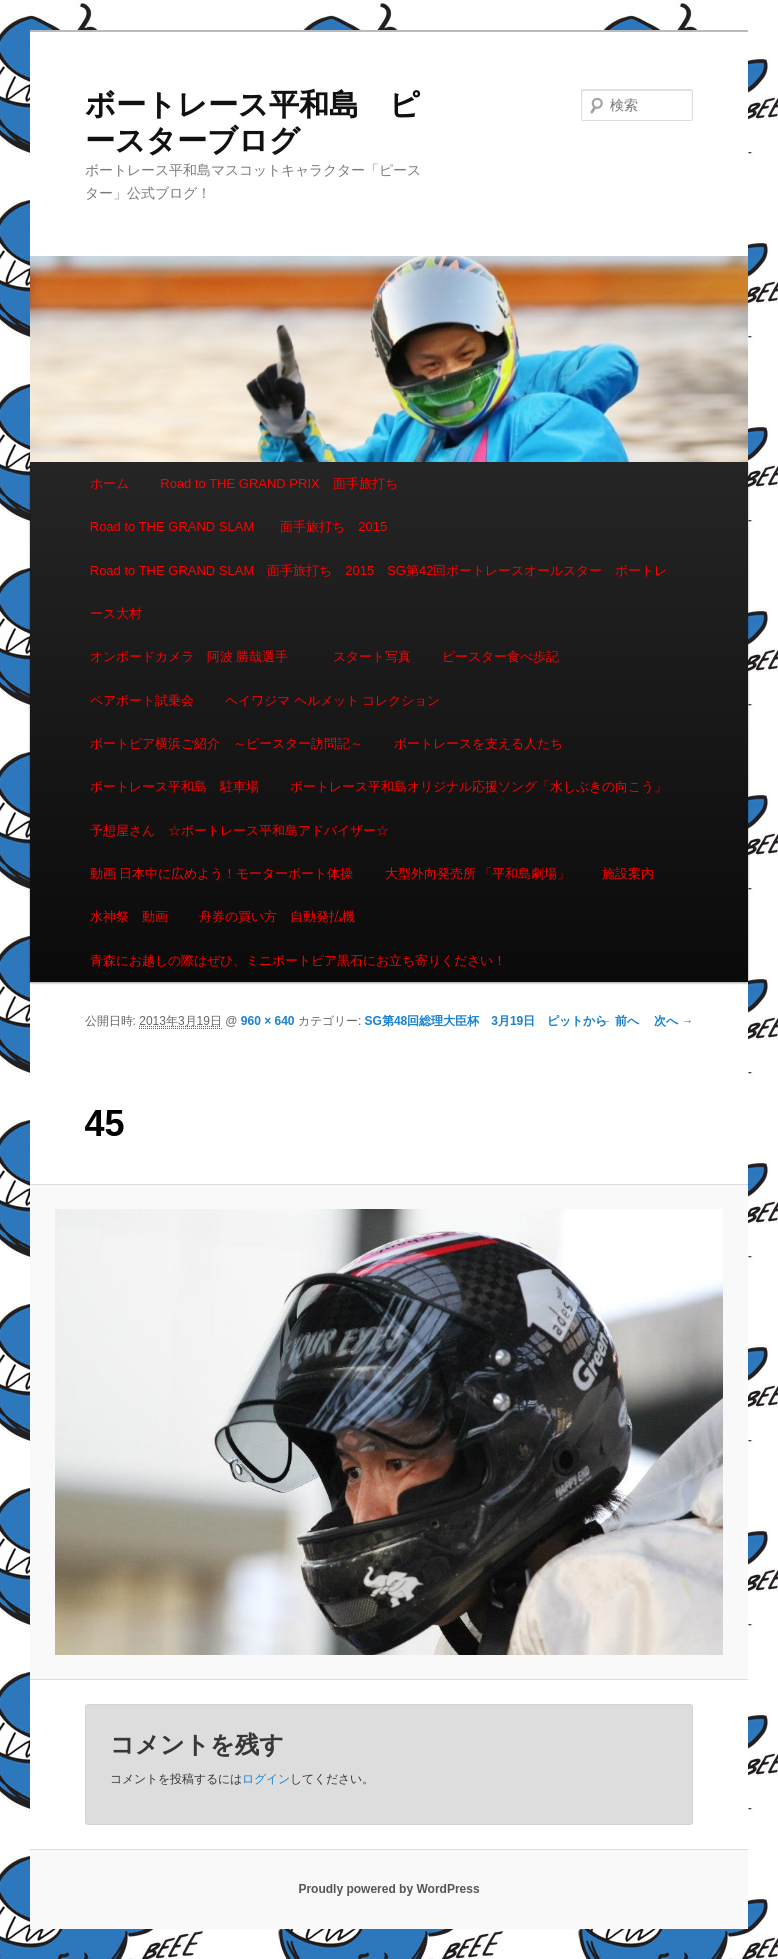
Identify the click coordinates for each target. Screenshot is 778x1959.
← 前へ (619, 1021)
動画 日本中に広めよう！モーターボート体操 (222, 873)
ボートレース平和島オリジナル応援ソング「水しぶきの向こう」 (478, 786)
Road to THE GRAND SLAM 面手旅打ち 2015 (238, 526)
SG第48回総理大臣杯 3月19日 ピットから (486, 1021)
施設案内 (628, 873)
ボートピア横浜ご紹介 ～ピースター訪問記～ (226, 743)
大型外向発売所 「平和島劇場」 (478, 873)
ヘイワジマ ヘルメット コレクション (332, 700)
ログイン (266, 1779)
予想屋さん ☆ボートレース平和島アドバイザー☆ (239, 830)
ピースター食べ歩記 (500, 656)
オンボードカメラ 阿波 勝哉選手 (196, 656)
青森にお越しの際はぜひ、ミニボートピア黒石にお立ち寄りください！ (298, 960)
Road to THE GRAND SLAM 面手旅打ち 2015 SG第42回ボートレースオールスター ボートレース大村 (379, 592)
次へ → (673, 1021)
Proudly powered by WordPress (388, 1889)
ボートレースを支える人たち (478, 743)
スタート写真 (372, 656)
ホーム (109, 483)
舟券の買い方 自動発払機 (277, 916)
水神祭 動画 (129, 916)
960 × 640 (268, 1021)
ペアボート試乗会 (142, 700)
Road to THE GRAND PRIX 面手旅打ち (278, 483)
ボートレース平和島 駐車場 (174, 786)
